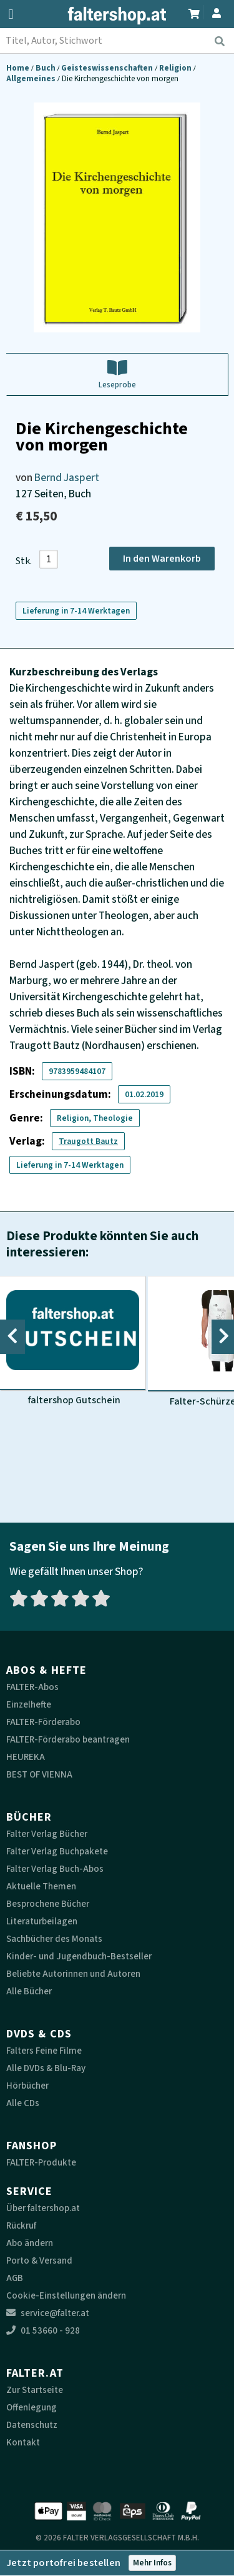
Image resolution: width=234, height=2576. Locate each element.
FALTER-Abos (32, 1687)
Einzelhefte (28, 1704)
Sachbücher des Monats (54, 1939)
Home (18, 68)
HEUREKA (25, 1757)
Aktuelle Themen (41, 1886)
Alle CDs (22, 2103)
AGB (14, 2278)
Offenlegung (31, 2407)
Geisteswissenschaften (108, 68)
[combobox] (117, 40)
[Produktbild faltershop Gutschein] (72, 1341)
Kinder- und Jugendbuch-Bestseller (79, 1956)
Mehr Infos (152, 2563)
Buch (46, 68)
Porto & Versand (39, 2260)
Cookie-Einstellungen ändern (66, 2295)
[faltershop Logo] (117, 15)
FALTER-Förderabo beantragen (68, 1739)
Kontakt (23, 2442)
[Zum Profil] (216, 11)
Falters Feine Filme (44, 2050)
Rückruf (21, 2225)
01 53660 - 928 (43, 2330)
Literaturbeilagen (41, 1921)
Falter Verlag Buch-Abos (55, 1869)
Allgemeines (31, 78)
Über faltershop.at (43, 2208)
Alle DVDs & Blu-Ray (45, 2068)
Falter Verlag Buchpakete (57, 1851)
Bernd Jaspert (66, 477)
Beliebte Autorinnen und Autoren (73, 1974)
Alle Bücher (29, 1991)
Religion (176, 68)
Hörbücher (27, 2085)
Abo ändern (29, 2243)
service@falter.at (47, 2313)
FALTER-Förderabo (43, 1722)
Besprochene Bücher (47, 1904)
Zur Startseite (34, 2390)
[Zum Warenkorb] (194, 12)
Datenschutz (31, 2425)
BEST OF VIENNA (39, 1774)
